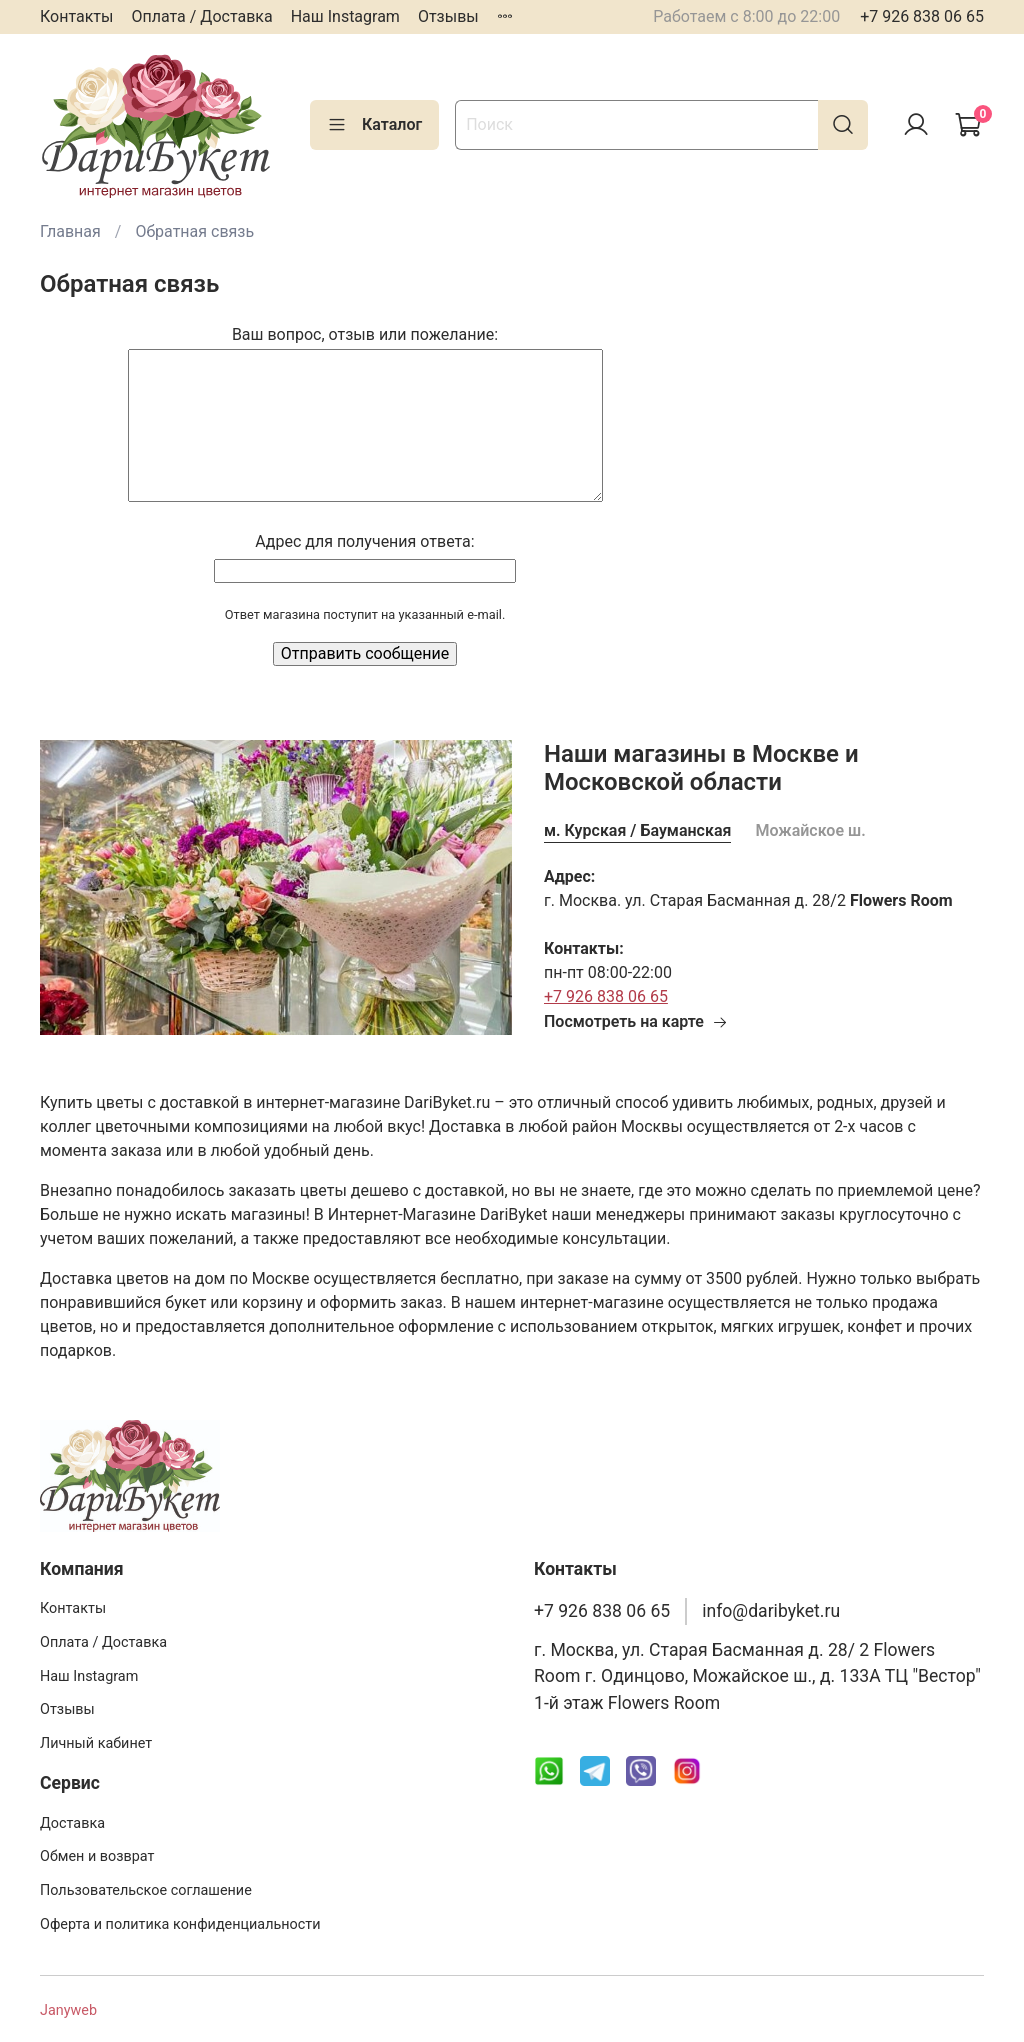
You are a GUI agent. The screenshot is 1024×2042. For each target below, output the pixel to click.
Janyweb (68, 2010)
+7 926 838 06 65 (922, 16)
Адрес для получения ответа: (364, 541)
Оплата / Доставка (201, 16)
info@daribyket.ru (771, 1611)
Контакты (76, 16)
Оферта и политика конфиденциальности (180, 1924)
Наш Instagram (345, 16)
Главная (70, 231)
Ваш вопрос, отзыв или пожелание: (365, 334)
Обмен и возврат (97, 1856)
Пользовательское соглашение (146, 1890)
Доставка (72, 1823)
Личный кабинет (96, 1743)
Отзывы (448, 16)
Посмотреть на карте (636, 1021)
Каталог (374, 125)
